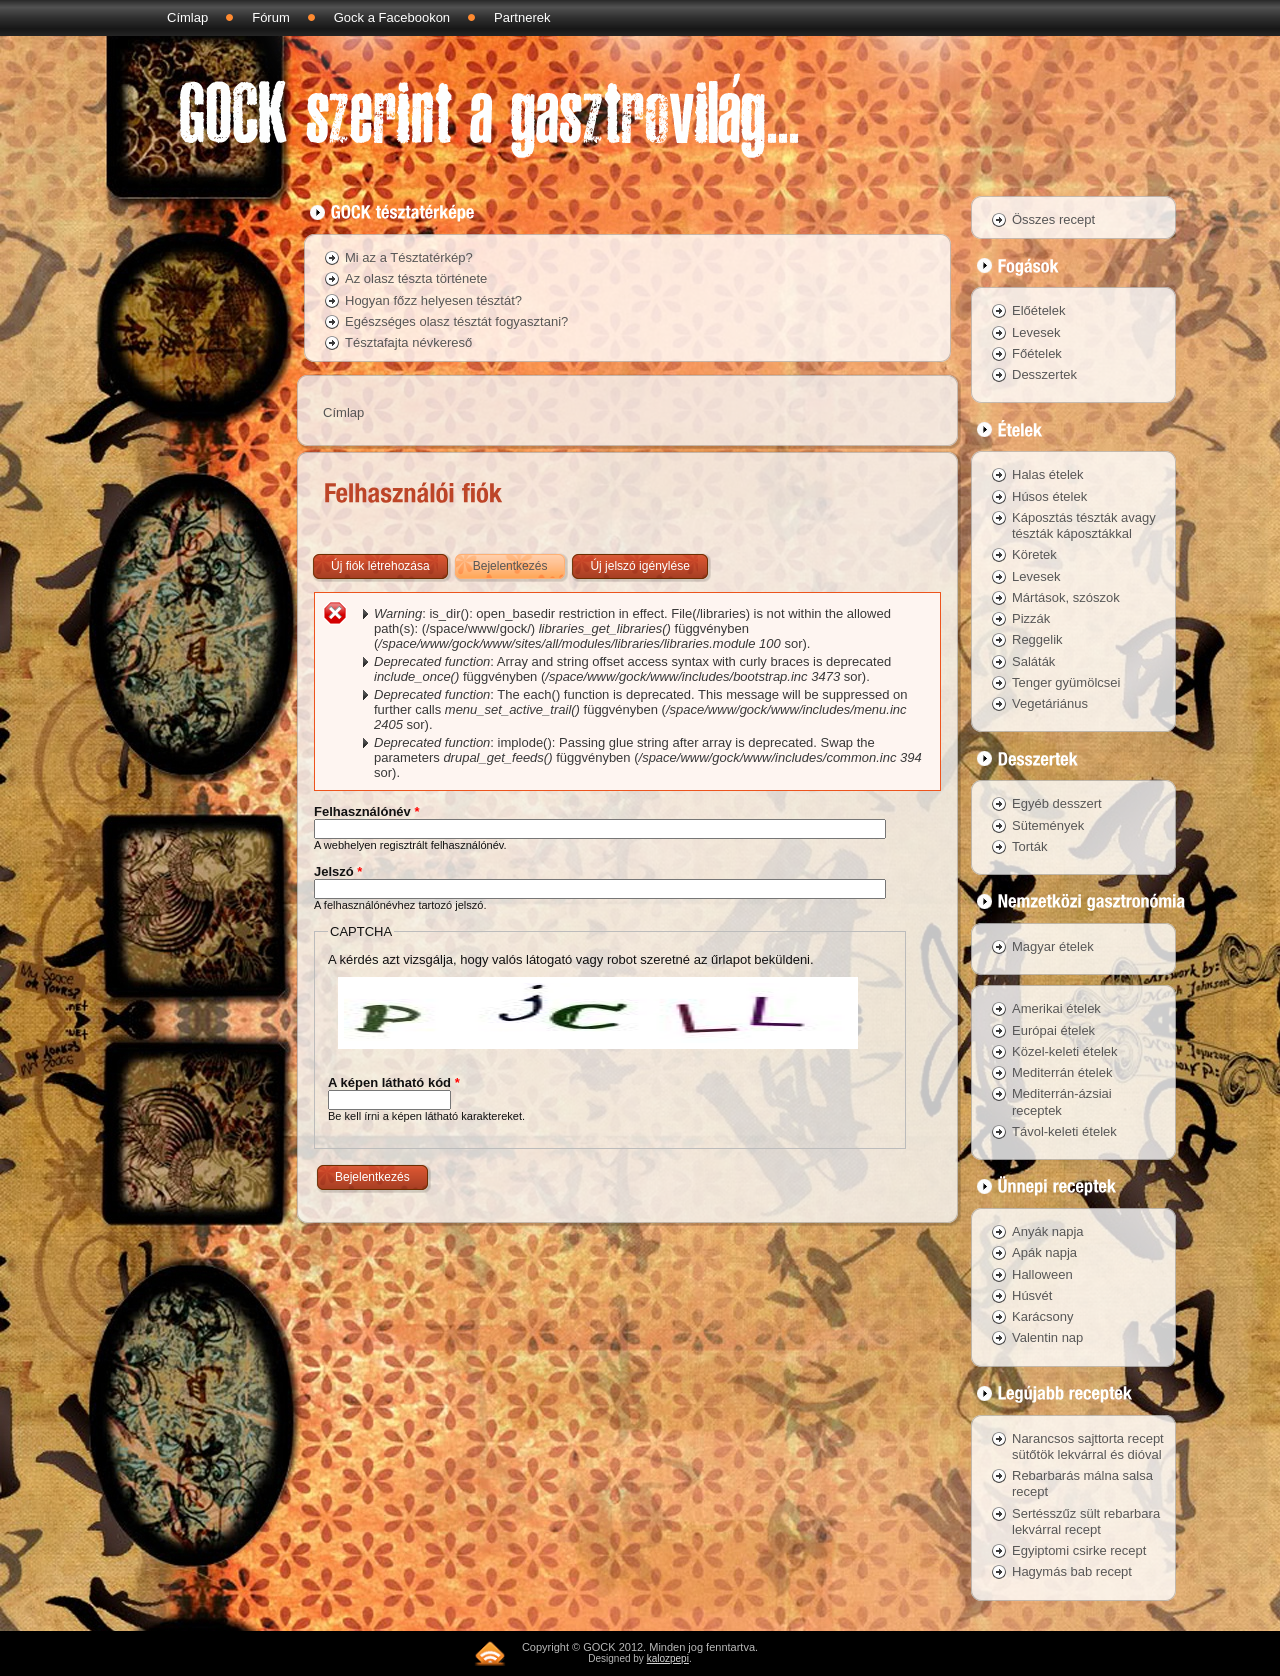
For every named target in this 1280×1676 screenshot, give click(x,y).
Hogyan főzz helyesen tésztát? (433, 300)
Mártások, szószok (1066, 597)
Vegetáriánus (1050, 703)
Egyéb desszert (1057, 803)
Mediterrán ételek (1062, 1072)
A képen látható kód (394, 1082)
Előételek (1038, 310)
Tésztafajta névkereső (408, 342)
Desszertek (1044, 374)
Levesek (1036, 332)
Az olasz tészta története (416, 278)
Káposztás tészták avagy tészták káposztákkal (1084, 525)
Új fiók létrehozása (380, 566)
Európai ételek (1053, 1030)
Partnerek (522, 17)
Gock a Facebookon (392, 17)
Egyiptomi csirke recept (1079, 1550)
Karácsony (1042, 1316)
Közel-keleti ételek (1065, 1051)
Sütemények (1048, 825)
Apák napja (1044, 1252)
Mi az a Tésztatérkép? (409, 257)
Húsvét (1032, 1295)
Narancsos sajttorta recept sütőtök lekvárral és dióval (1088, 1446)
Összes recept (1053, 219)
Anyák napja (1048, 1231)
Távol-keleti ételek (1064, 1131)
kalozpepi (668, 1658)
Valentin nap (1047, 1337)
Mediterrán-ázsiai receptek (1062, 1101)
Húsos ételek (1049, 496)
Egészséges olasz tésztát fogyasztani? (456, 321)
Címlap (187, 17)
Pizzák (1031, 618)
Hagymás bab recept (1072, 1571)
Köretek (1034, 554)
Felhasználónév (366, 811)
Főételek (1037, 353)
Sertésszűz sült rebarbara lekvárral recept (1086, 1521)
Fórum (271, 17)
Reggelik (1037, 639)
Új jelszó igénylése (639, 566)
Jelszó (338, 871)
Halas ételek (1048, 474)
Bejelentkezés (521, 562)
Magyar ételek (1053, 946)
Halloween (1042, 1274)
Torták (1029, 846)
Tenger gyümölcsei (1066, 682)
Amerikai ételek (1056, 1008)
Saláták (1033, 661)
